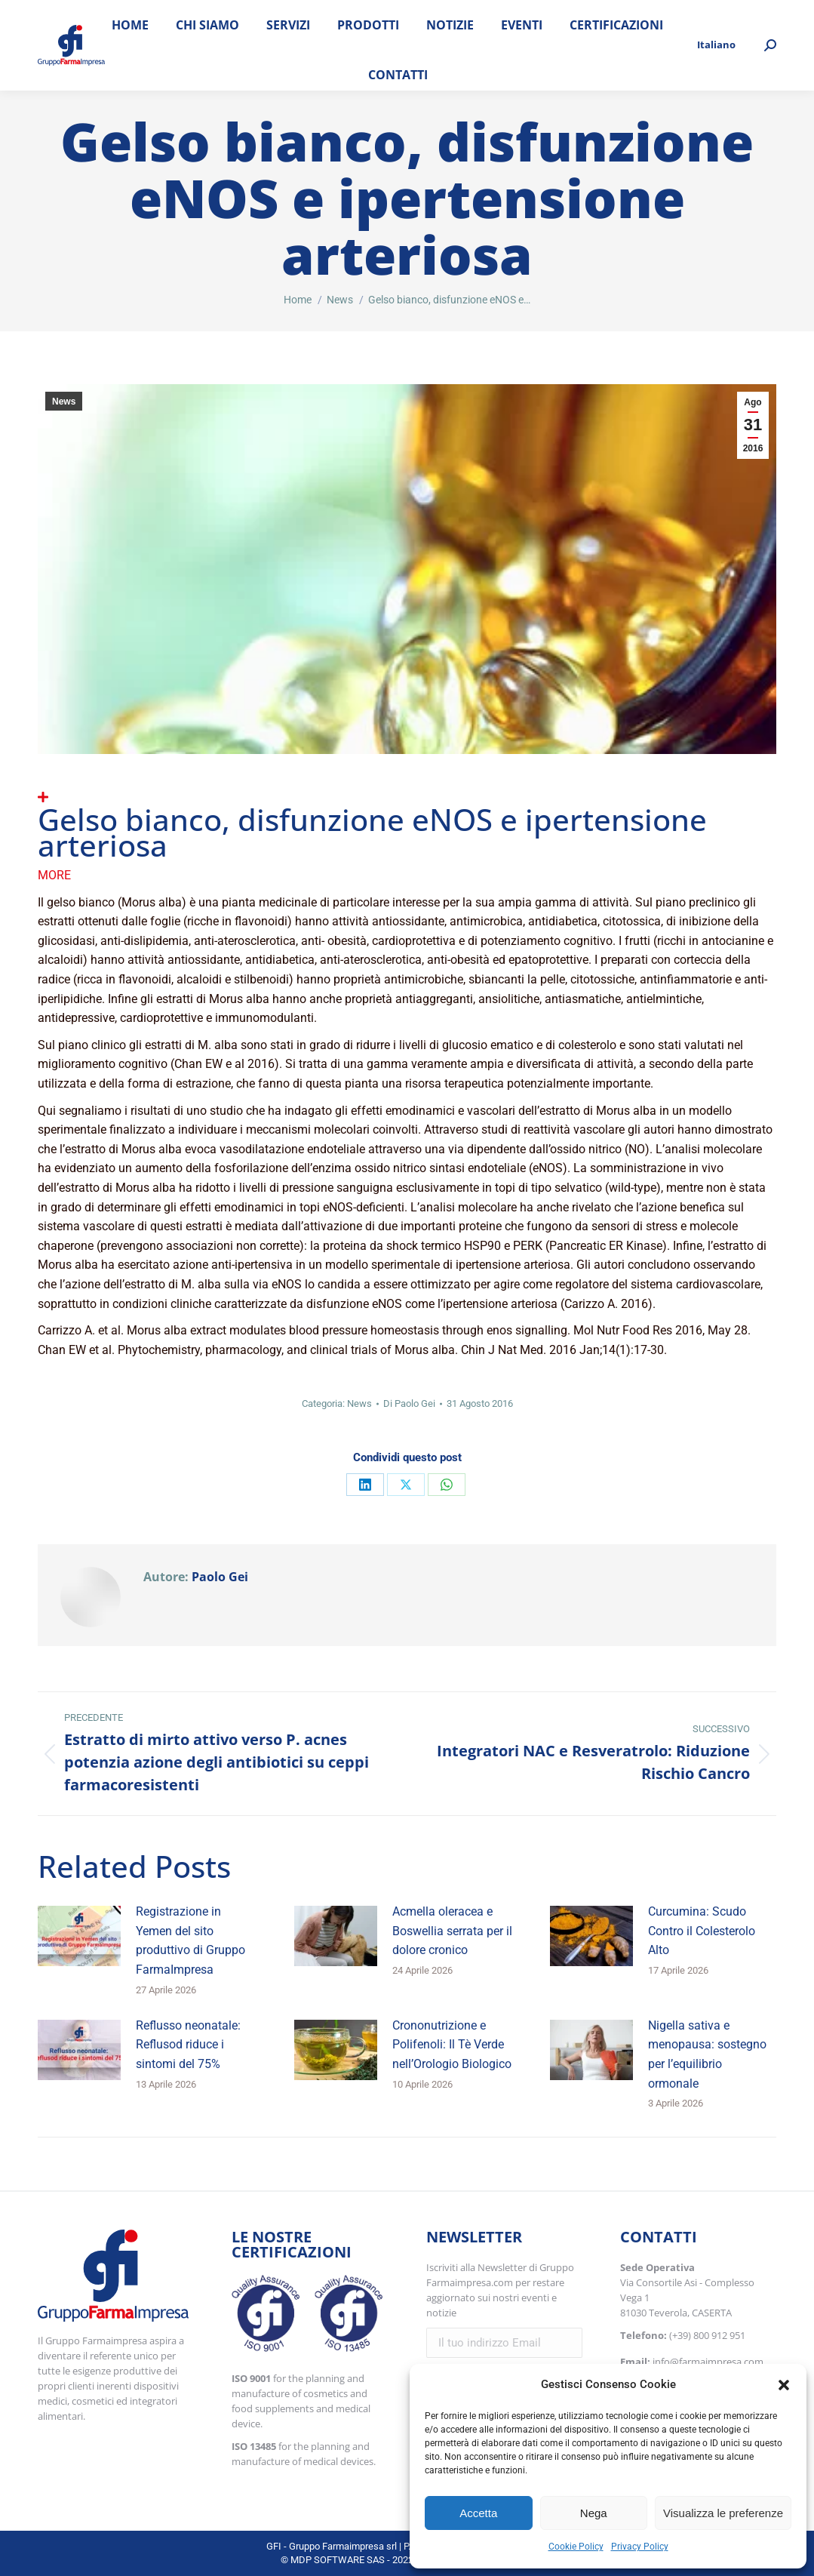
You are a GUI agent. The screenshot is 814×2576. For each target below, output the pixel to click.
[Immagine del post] (79, 1936)
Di (409, 1403)
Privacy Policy (639, 2546)
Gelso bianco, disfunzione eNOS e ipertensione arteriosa (372, 832)
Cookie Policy (576, 2546)
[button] (783, 2385)
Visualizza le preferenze (723, 2513)
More (54, 875)
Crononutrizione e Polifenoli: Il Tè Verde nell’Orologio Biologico (451, 2044)
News (63, 401)
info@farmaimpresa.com (708, 2361)
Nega (593, 2513)
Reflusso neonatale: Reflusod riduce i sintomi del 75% (188, 2044)
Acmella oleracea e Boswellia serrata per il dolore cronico (452, 1930)
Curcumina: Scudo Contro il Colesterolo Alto (701, 1930)
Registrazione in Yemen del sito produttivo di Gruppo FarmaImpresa (190, 1940)
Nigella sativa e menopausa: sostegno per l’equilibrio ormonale (707, 2054)
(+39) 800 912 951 (707, 2335)
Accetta (478, 2513)
